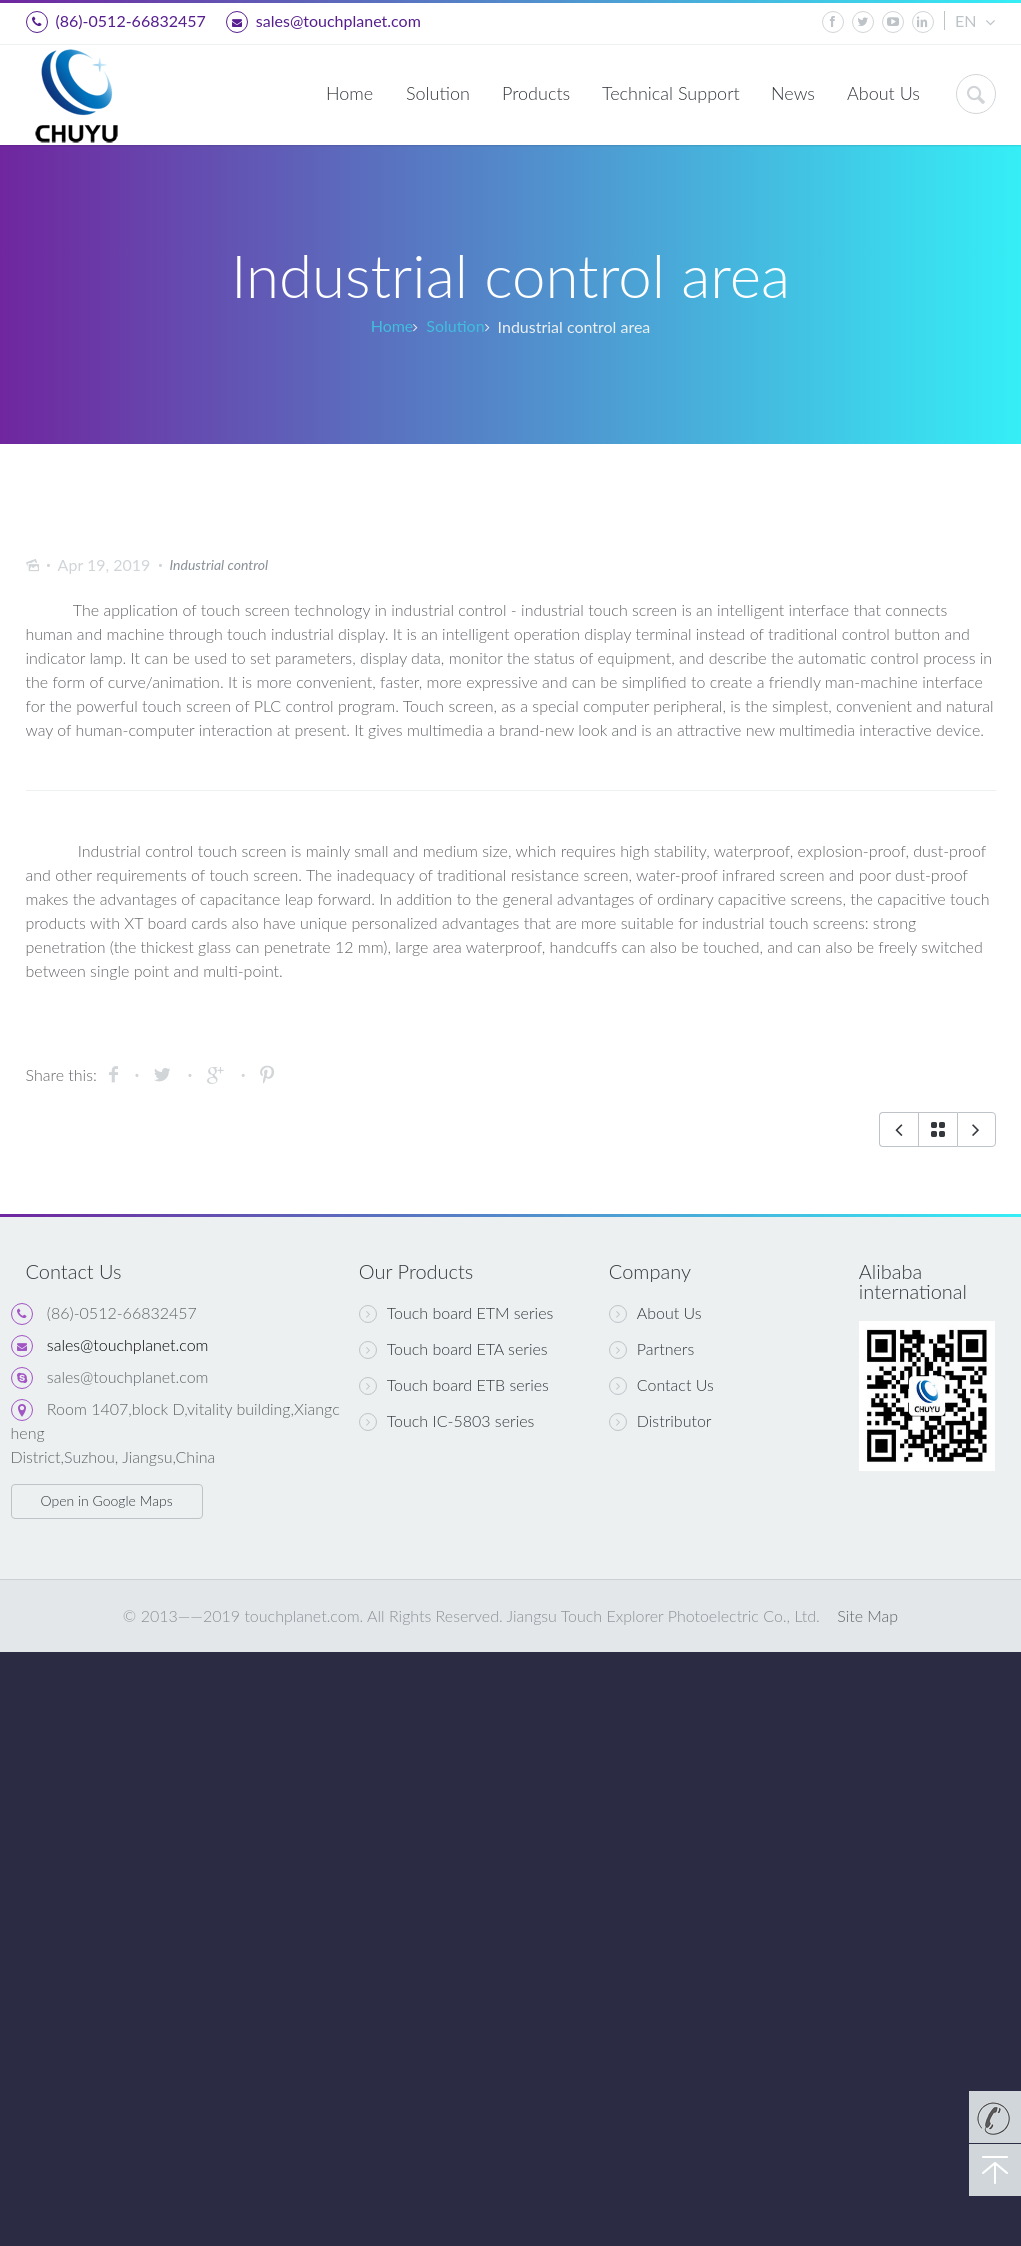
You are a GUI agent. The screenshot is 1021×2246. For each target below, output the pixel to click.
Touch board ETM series (456, 1313)
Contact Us (661, 1385)
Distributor (660, 1421)
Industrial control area (574, 326)
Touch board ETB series (454, 1385)
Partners (651, 1349)
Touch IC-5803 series (447, 1421)
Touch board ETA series (453, 1349)
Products (536, 93)
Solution (438, 93)
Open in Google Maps (106, 1500)
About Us (883, 93)
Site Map (867, 1615)
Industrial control (218, 564)
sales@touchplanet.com (323, 22)
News (793, 93)
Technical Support (671, 93)
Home (349, 93)
